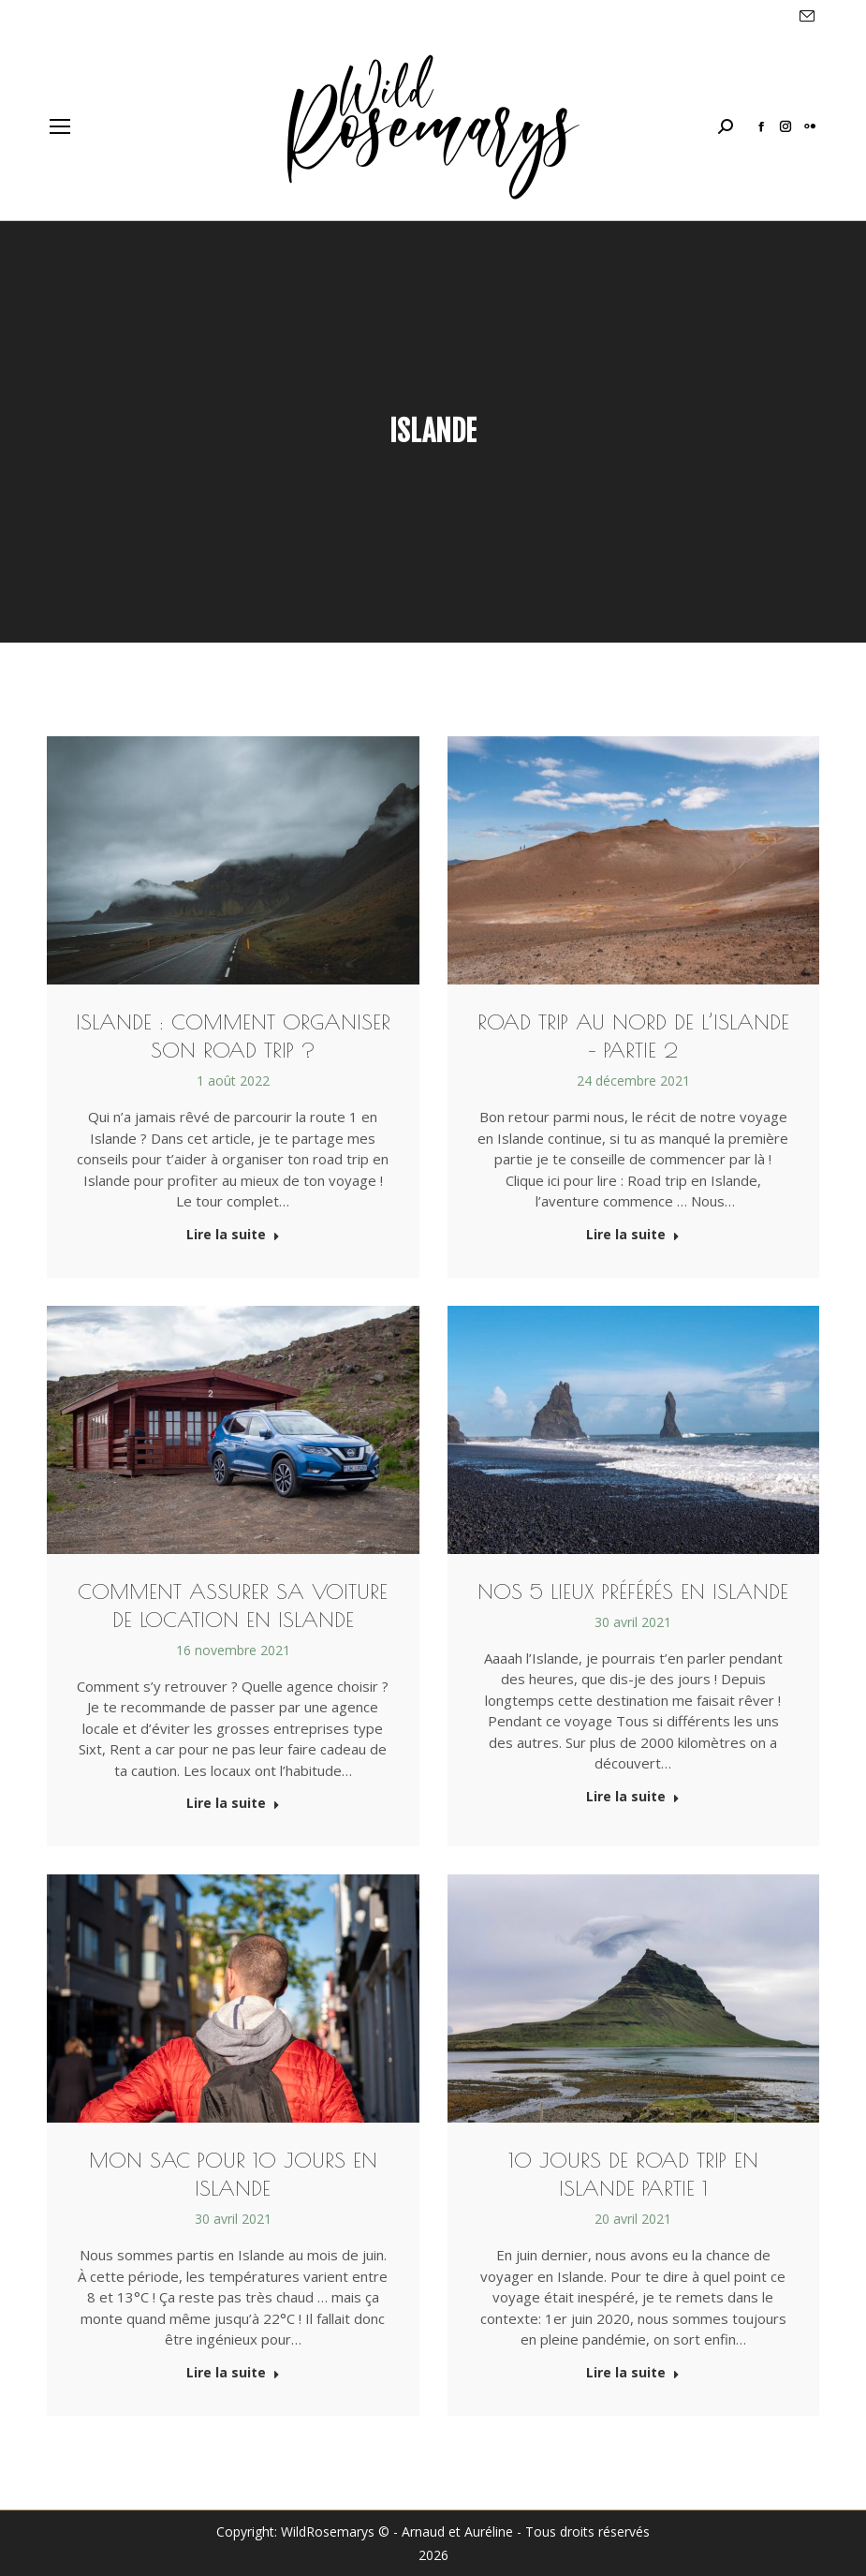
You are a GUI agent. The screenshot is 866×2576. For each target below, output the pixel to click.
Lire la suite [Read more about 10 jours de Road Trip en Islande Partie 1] (633, 2372)
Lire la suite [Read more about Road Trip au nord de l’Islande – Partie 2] (633, 1234)
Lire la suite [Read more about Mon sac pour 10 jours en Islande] (233, 2372)
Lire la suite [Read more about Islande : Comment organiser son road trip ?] (233, 1234)
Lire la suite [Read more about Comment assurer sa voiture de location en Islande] (233, 1803)
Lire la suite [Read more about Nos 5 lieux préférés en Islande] (633, 1796)
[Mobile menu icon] (60, 126)
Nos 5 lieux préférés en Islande (632, 1591)
